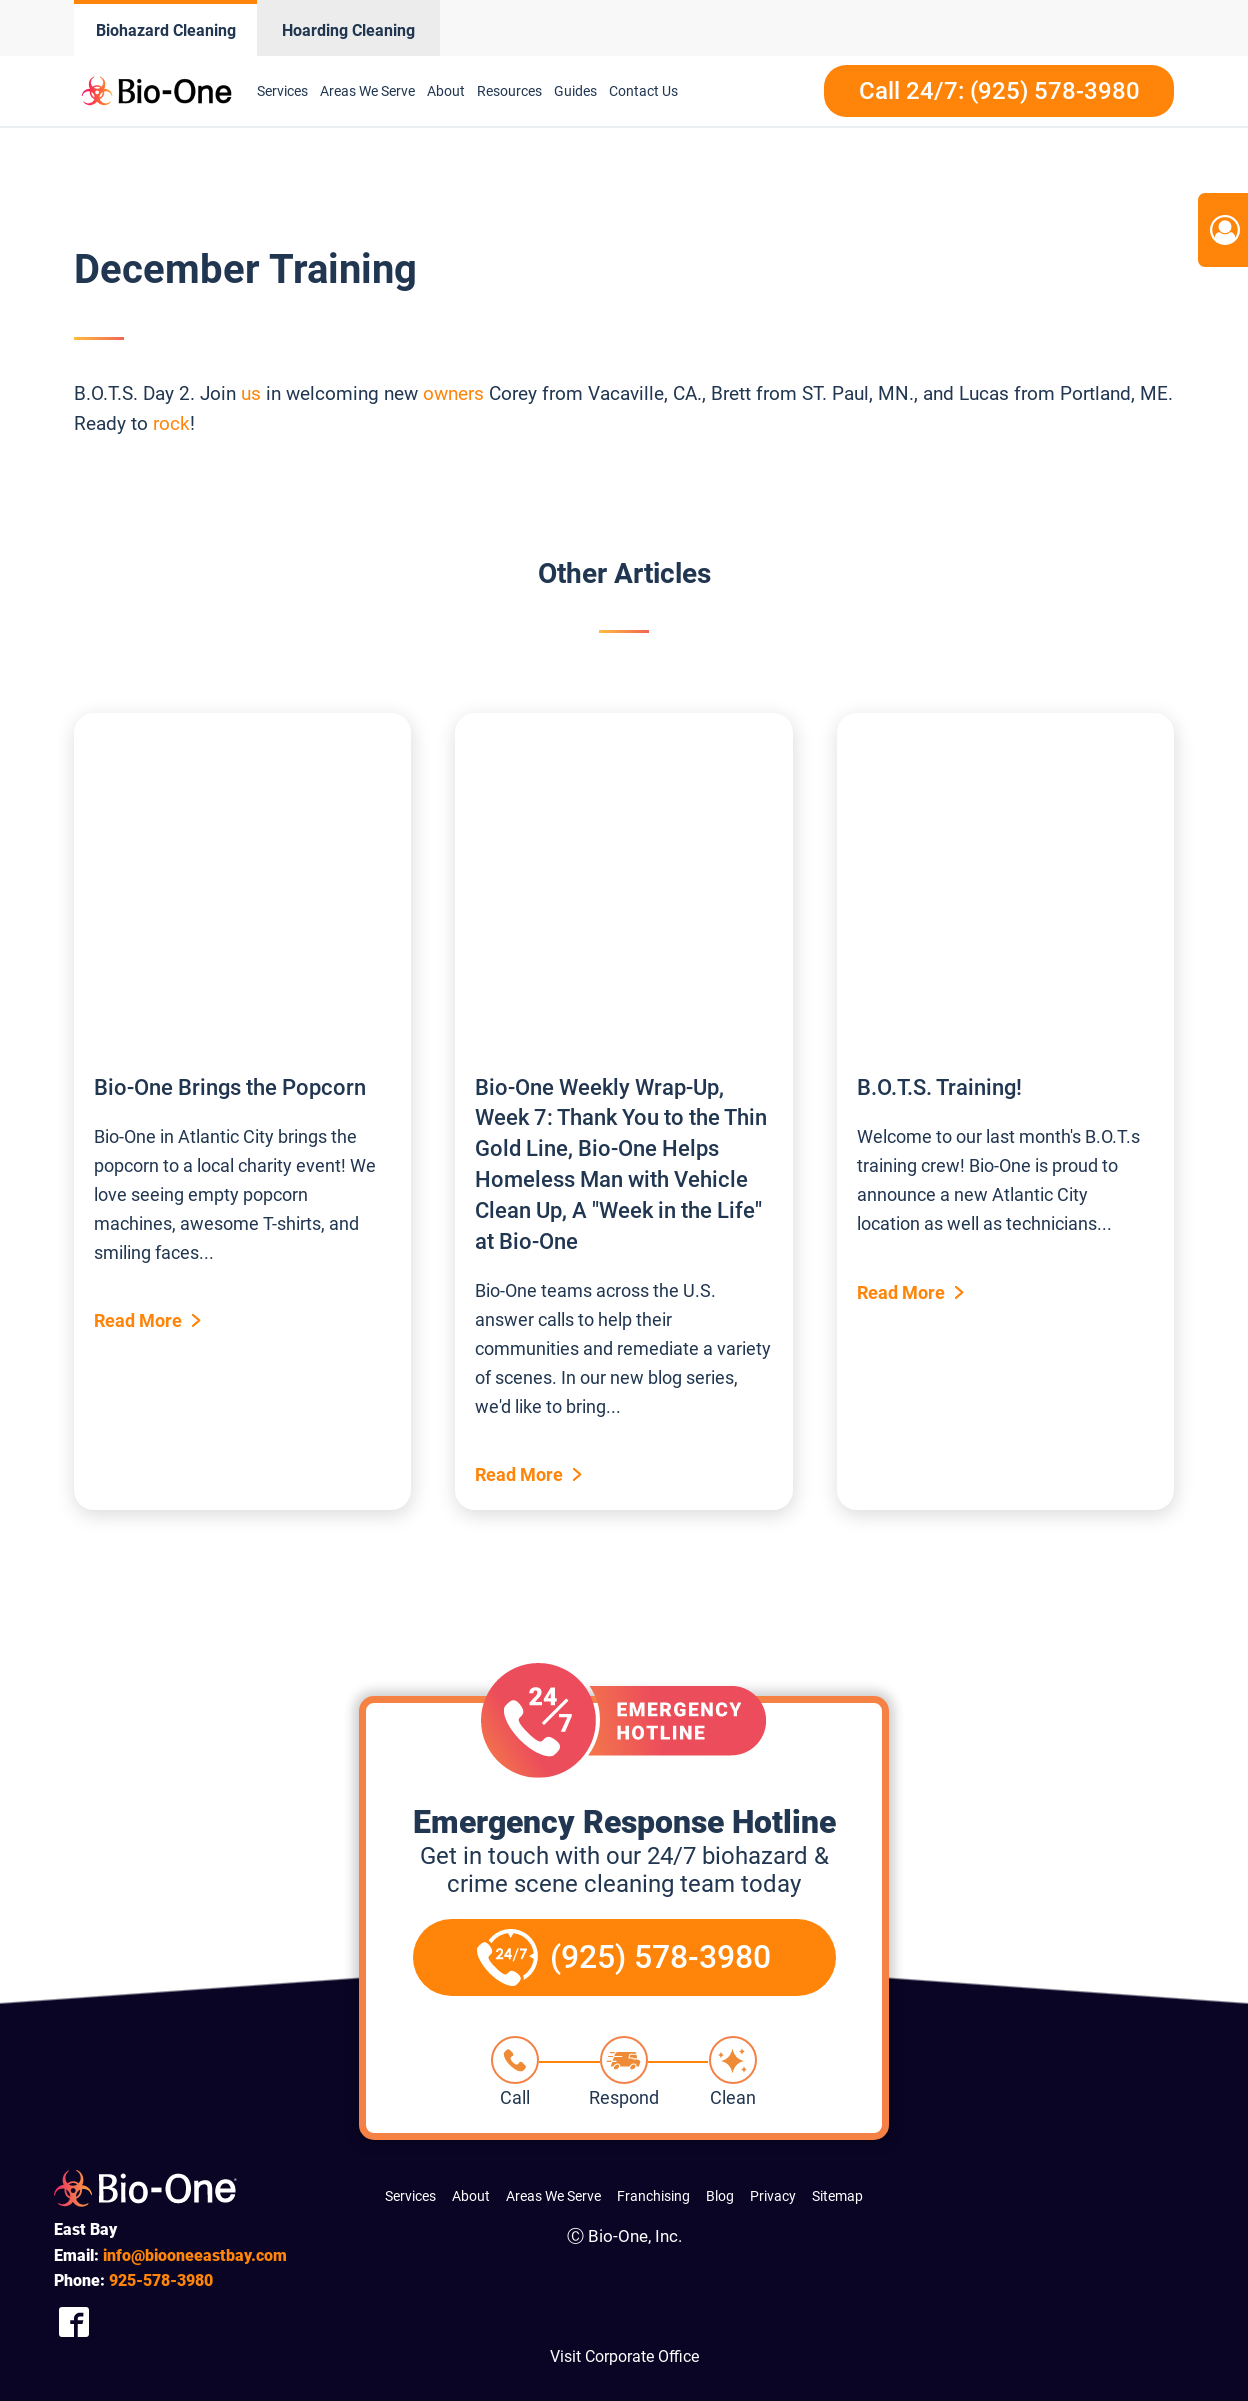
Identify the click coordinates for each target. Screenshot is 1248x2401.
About (446, 91)
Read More (138, 1320)
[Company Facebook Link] (74, 2322)
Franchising (653, 2196)
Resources (509, 91)
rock (171, 423)
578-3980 (161, 2280)
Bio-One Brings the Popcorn (230, 1087)
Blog (720, 2196)
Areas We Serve (367, 91)
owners (453, 393)
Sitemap (837, 2196)
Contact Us (643, 91)
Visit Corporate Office (624, 2356)
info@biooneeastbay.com (195, 2255)
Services (282, 91)
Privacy (773, 2196)
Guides (575, 91)
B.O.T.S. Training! (939, 1087)
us (251, 393)
